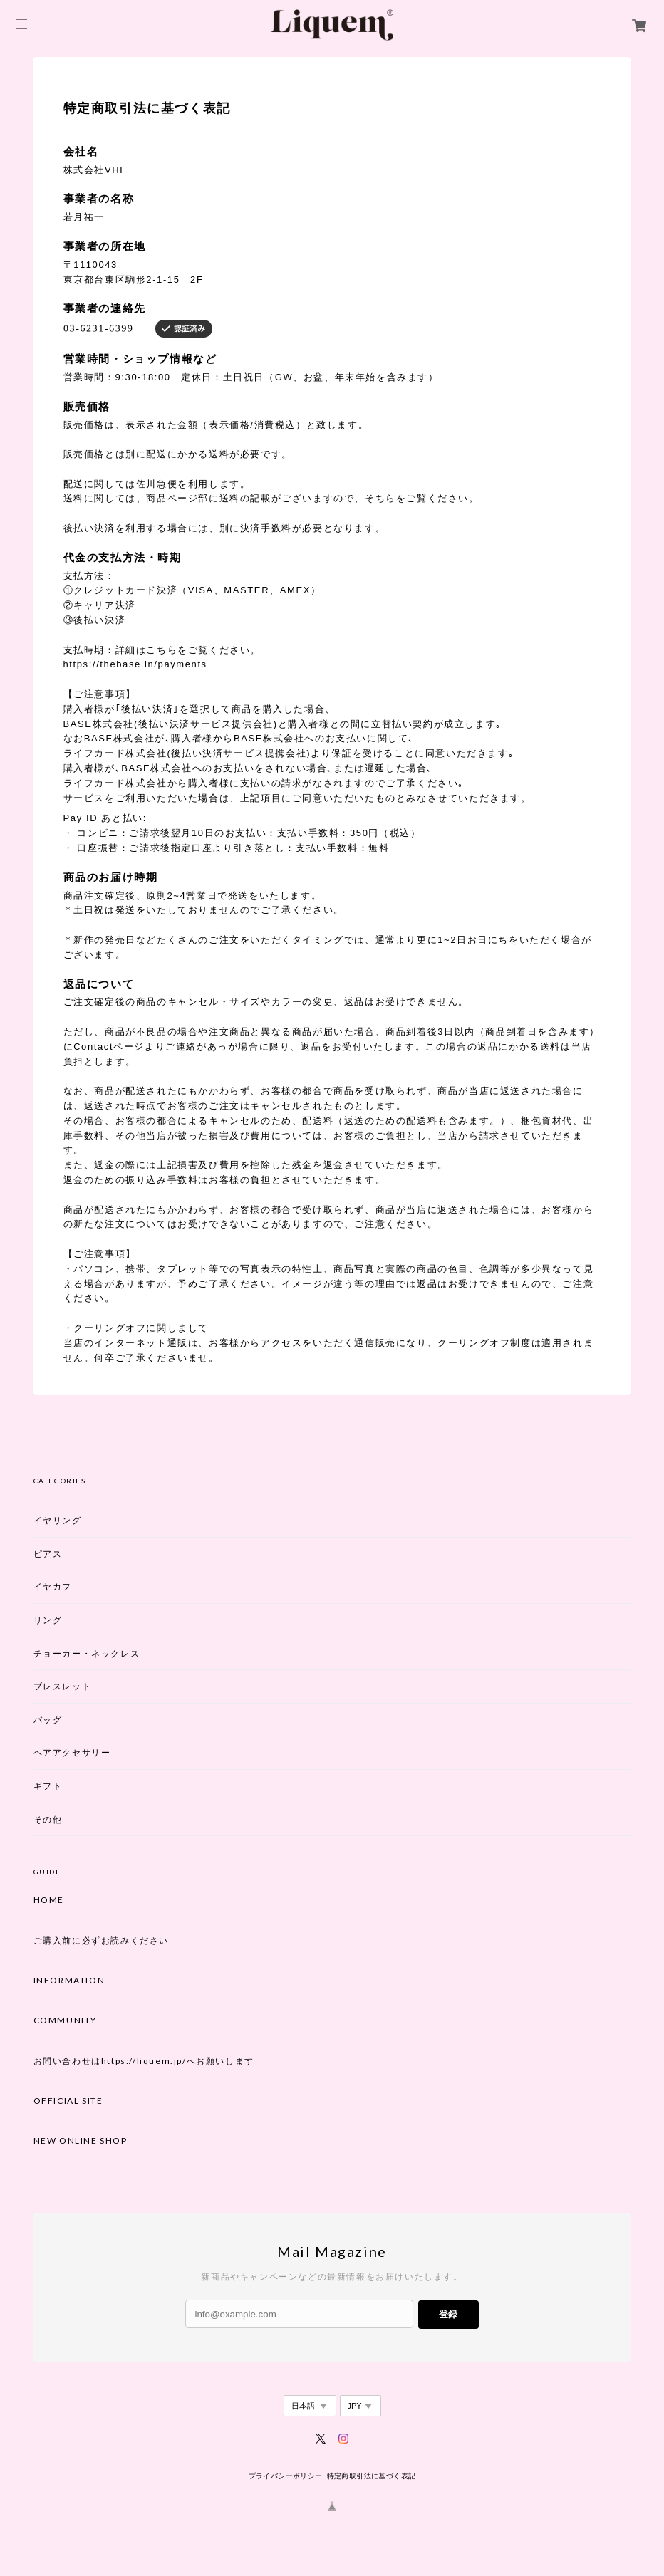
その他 (48, 1819)
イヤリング (57, 1520)
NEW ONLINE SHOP (80, 2141)
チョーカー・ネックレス (86, 1653)
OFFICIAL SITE (68, 2101)
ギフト (48, 1785)
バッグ (48, 1719)
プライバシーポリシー (286, 2476)
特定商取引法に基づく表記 (371, 2476)
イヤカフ (52, 1586)
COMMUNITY (65, 2020)
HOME (48, 1900)
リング (48, 1620)
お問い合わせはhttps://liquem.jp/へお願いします (143, 2061)
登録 (448, 2314)
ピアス (48, 1553)
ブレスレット (62, 1686)
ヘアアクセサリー (72, 1752)
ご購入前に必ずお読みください (101, 1941)
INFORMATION (69, 1981)
